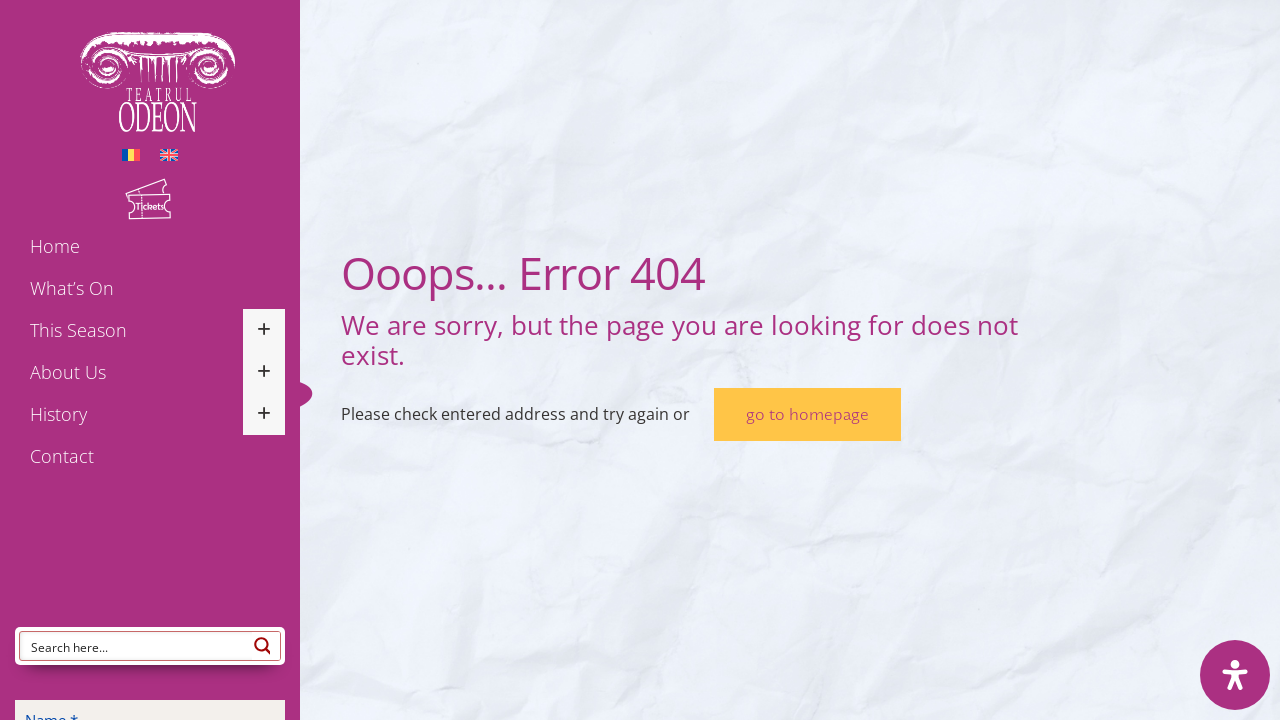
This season (78, 330)
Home (55, 246)
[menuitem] (131, 153)
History (58, 414)
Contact (62, 456)
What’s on (72, 288)
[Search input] (137, 646)
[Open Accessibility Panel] (1235, 675)
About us (68, 372)
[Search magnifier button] (266, 646)
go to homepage (807, 414)
